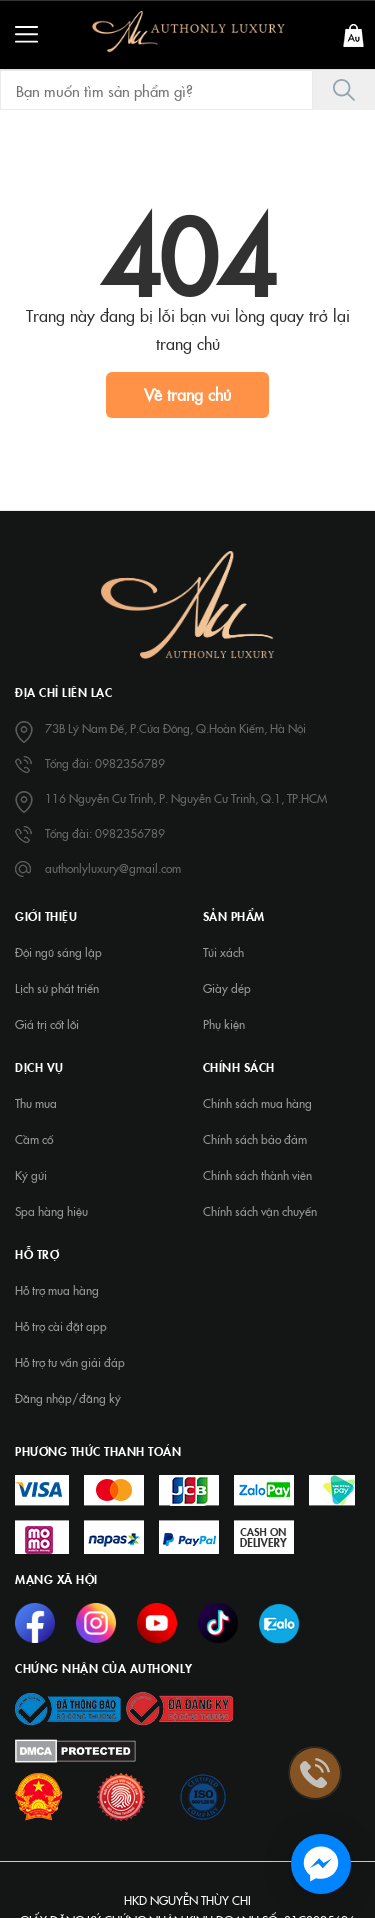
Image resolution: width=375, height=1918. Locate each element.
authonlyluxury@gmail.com (113, 868)
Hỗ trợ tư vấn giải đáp (70, 1362)
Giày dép (227, 988)
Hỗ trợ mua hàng (57, 1290)
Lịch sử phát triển (57, 988)
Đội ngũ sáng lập (58, 952)
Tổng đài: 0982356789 (105, 763)
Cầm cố (34, 1139)
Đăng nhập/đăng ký (68, 1398)
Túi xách (223, 952)
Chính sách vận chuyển (260, 1211)
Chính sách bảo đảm (255, 1139)
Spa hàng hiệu (51, 1211)
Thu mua (36, 1103)
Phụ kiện (224, 1024)
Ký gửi (31, 1175)
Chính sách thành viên (257, 1175)
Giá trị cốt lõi (47, 1024)
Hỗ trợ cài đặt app (61, 1326)
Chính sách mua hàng (257, 1103)
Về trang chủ (187, 394)
